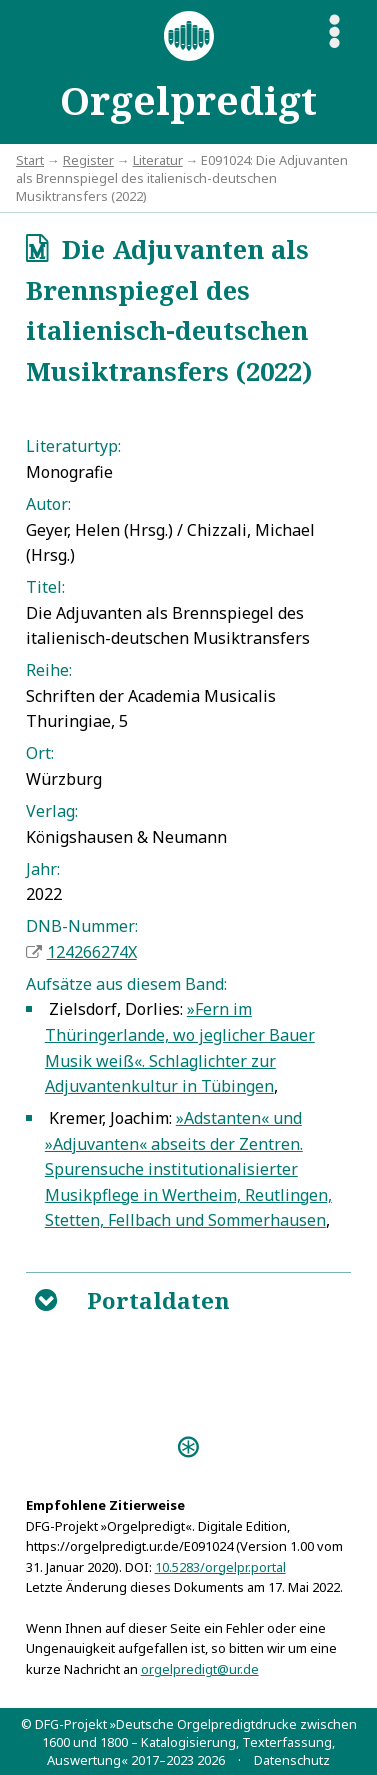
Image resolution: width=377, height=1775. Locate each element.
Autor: (48, 504)
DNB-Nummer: (82, 926)
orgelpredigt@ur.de (200, 1669)
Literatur (158, 160)
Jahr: (43, 869)
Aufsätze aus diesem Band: (126, 984)
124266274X (92, 952)
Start (30, 160)
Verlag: (52, 811)
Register (88, 160)
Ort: (40, 753)
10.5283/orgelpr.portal (220, 1567)
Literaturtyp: (73, 446)
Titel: (45, 587)
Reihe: (49, 670)
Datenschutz (292, 1760)
